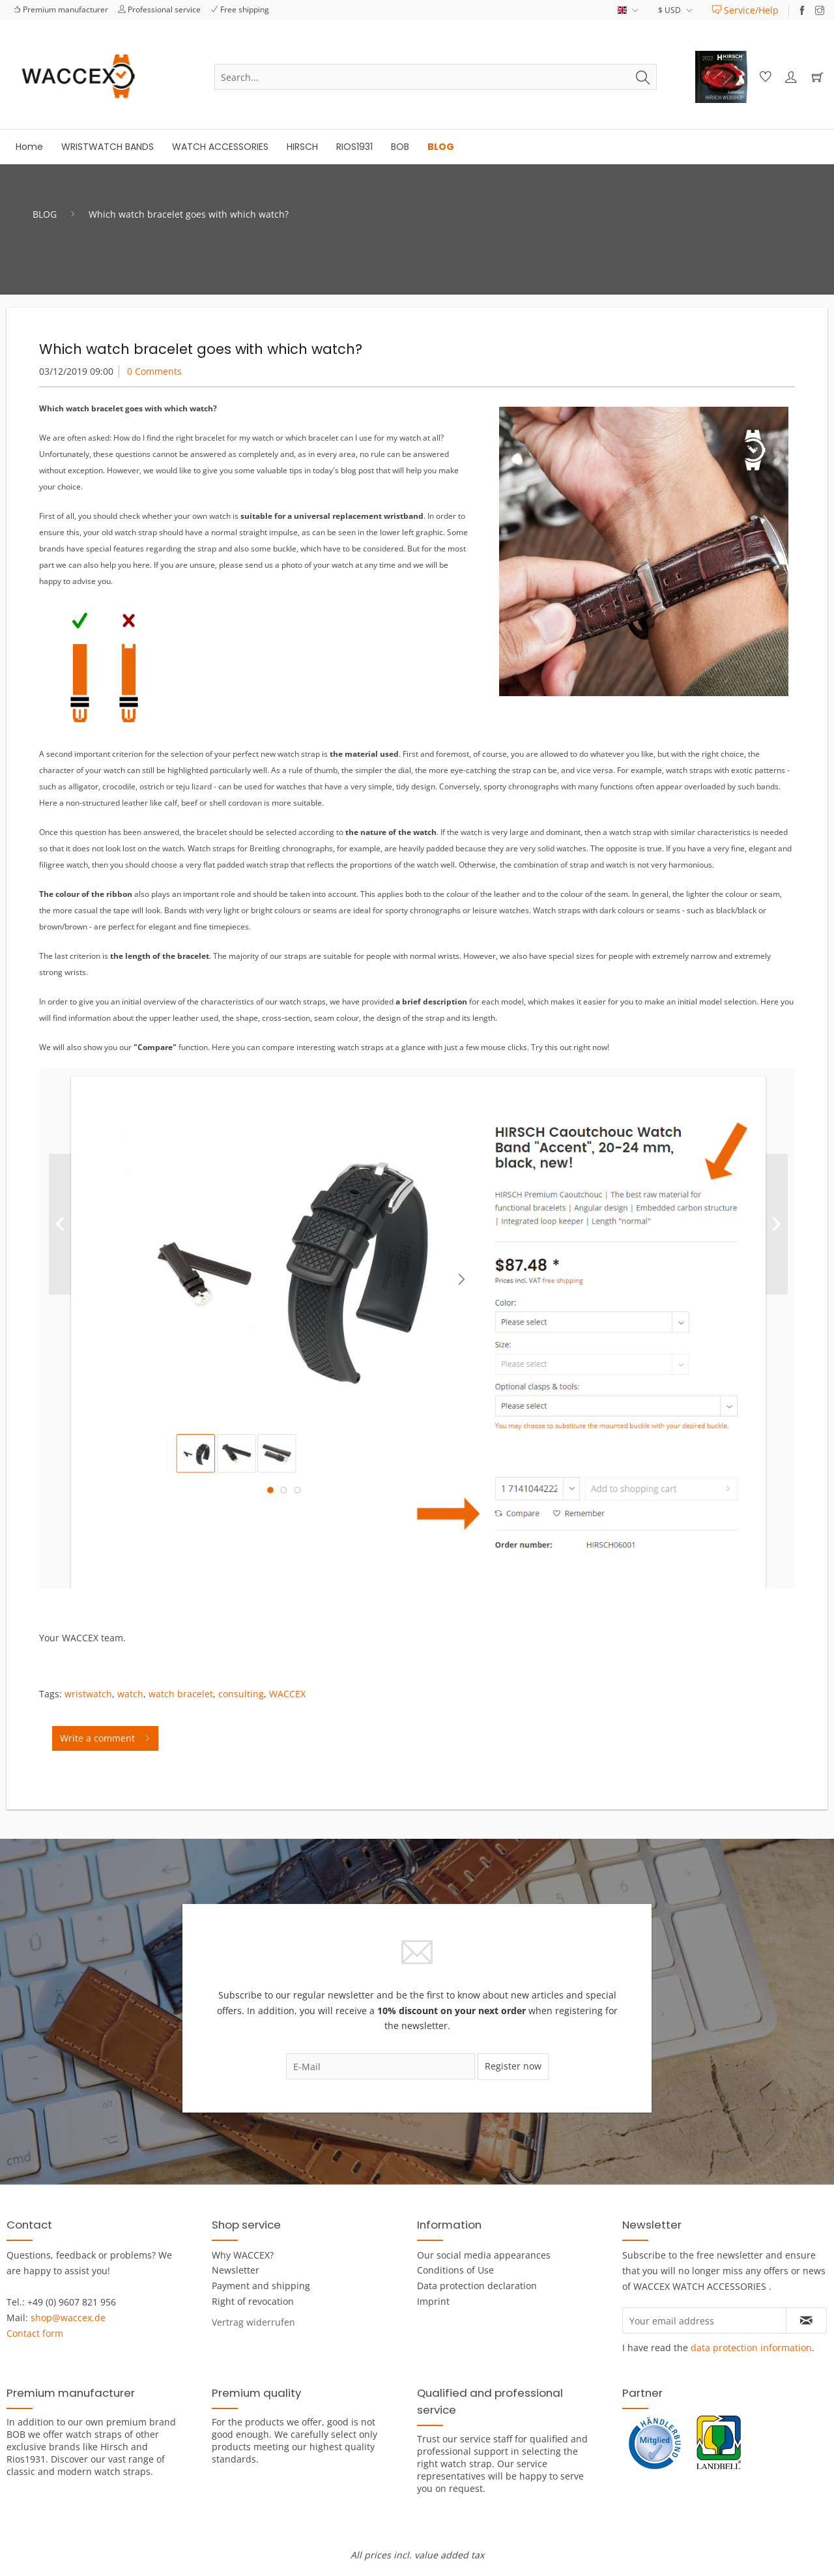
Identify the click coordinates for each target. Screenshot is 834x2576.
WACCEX (287, 1694)
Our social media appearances (484, 2255)
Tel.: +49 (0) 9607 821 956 (61, 2302)
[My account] (790, 77)
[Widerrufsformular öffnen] (253, 2322)
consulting (241, 1694)
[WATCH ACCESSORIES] (220, 147)
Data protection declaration (477, 2285)
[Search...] (435, 77)
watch (130, 1694)
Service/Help (745, 10)
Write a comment (105, 1736)
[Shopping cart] (817, 77)
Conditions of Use (455, 2270)
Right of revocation (253, 2301)
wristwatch (88, 1694)
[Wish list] (763, 77)
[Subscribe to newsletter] (806, 2320)
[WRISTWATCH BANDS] (107, 147)
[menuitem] (745, 10)
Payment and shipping (261, 2285)
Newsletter (235, 2270)
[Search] (643, 77)
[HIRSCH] (302, 147)
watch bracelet (181, 1694)
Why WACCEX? (243, 2255)
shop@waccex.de (68, 2317)
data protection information (751, 2347)
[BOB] (400, 147)
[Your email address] (704, 2320)
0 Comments (154, 371)
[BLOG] (440, 147)
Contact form (35, 2333)
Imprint (433, 2301)
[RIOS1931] (354, 147)
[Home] (29, 147)
